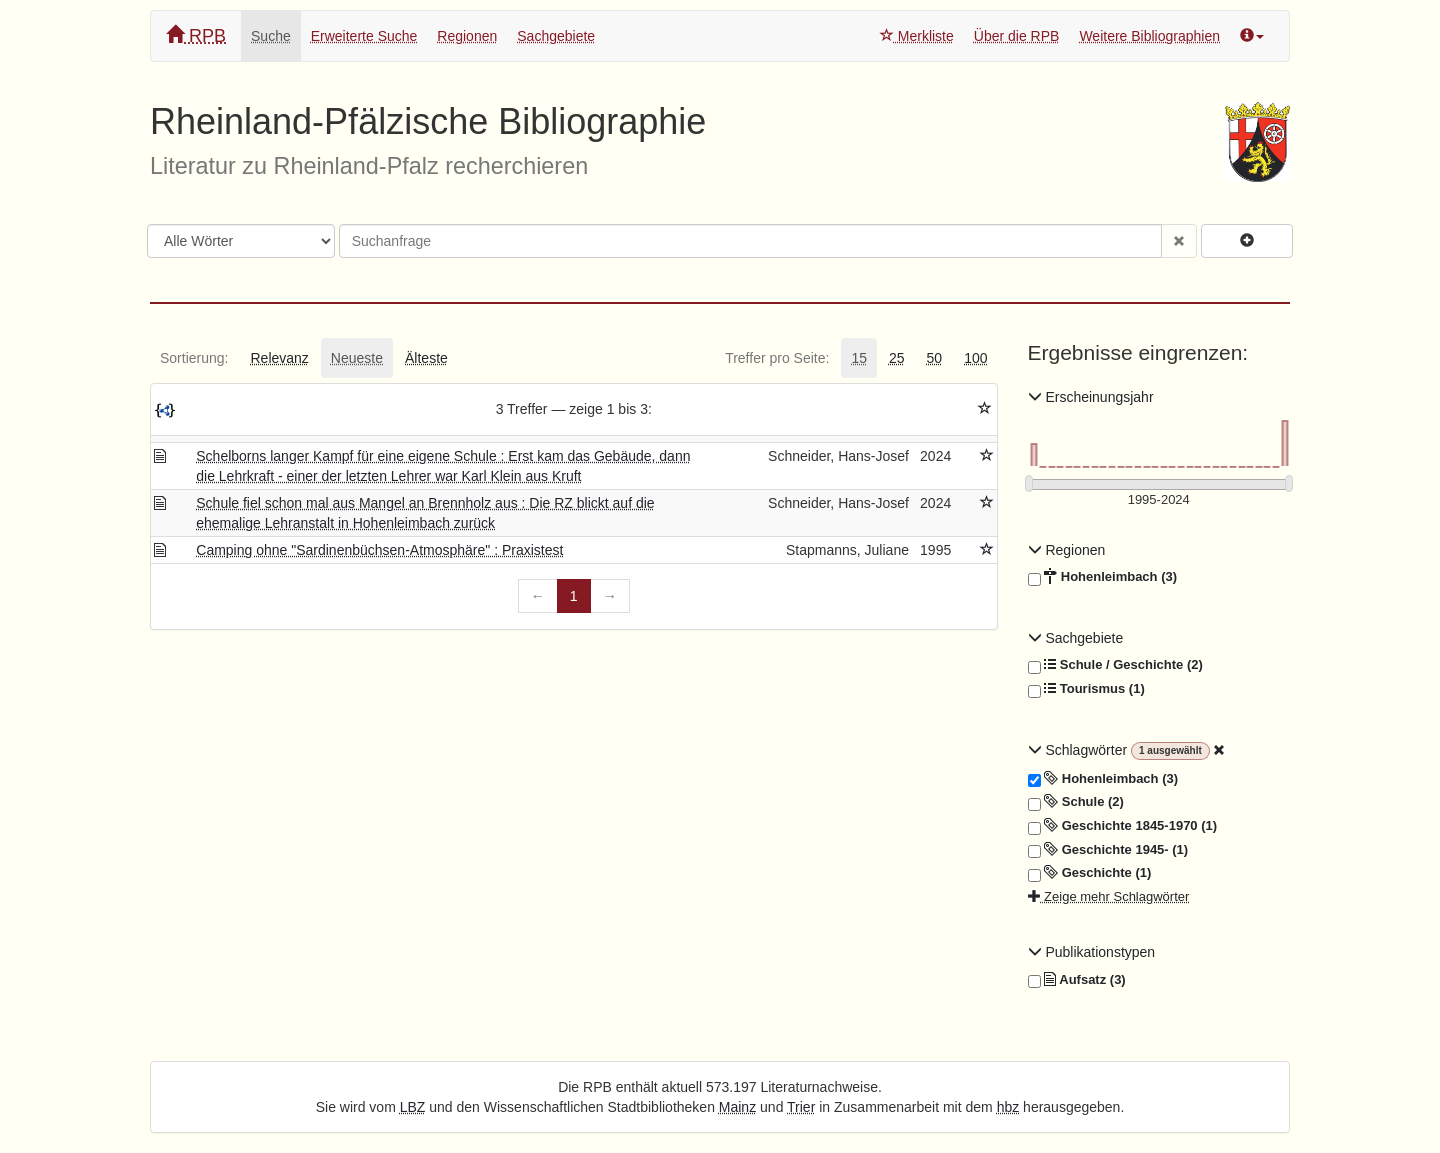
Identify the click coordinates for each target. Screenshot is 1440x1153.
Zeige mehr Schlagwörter (1109, 896)
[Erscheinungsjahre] (1159, 500)
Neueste (357, 358)
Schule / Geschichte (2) (1115, 665)
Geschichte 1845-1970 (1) (1123, 826)
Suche (271, 36)
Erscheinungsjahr (1091, 397)
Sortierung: (194, 358)
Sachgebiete (556, 36)
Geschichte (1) (1090, 873)
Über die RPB (1017, 36)
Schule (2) (1076, 802)
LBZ (413, 1107)
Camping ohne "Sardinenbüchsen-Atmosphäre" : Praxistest (379, 550)
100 (975, 358)
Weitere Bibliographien (1149, 36)
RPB (196, 35)
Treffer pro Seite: (777, 358)
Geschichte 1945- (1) (1108, 850)
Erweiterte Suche (364, 36)
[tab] (194, 358)
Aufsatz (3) (1077, 980)
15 (859, 358)
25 (897, 358)
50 (935, 358)
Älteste (426, 358)
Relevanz (279, 358)
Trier (801, 1107)
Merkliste (917, 36)
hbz (1008, 1107)
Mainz (737, 1107)
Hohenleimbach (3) (1103, 577)
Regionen (467, 36)
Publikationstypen (1092, 952)
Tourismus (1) (1086, 689)
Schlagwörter (1079, 750)
